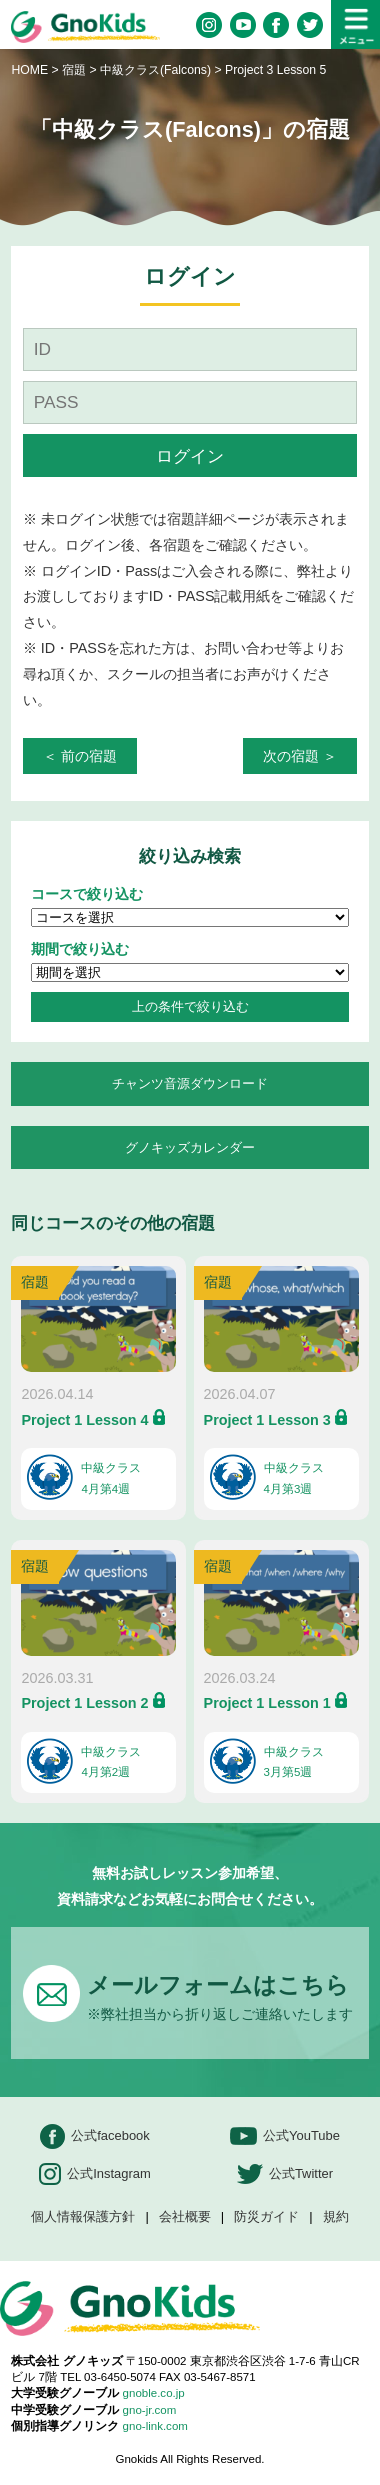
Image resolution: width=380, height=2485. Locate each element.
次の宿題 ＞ (300, 756)
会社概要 (185, 2217)
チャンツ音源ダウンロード (190, 1083)
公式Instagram (95, 2174)
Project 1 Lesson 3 (267, 1420)
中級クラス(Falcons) (157, 70)
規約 (336, 2217)
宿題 (74, 70)
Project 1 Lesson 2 (84, 1703)
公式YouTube (285, 2136)
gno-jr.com (150, 2410)
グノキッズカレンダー (190, 1147)
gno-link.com (155, 2426)
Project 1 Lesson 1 (267, 1703)
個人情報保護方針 (83, 2217)
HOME (29, 70)
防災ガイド (266, 2217)
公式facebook (95, 2136)
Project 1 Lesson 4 (84, 1420)
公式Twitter (285, 2174)
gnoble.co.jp (154, 2393)
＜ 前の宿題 (80, 756)
